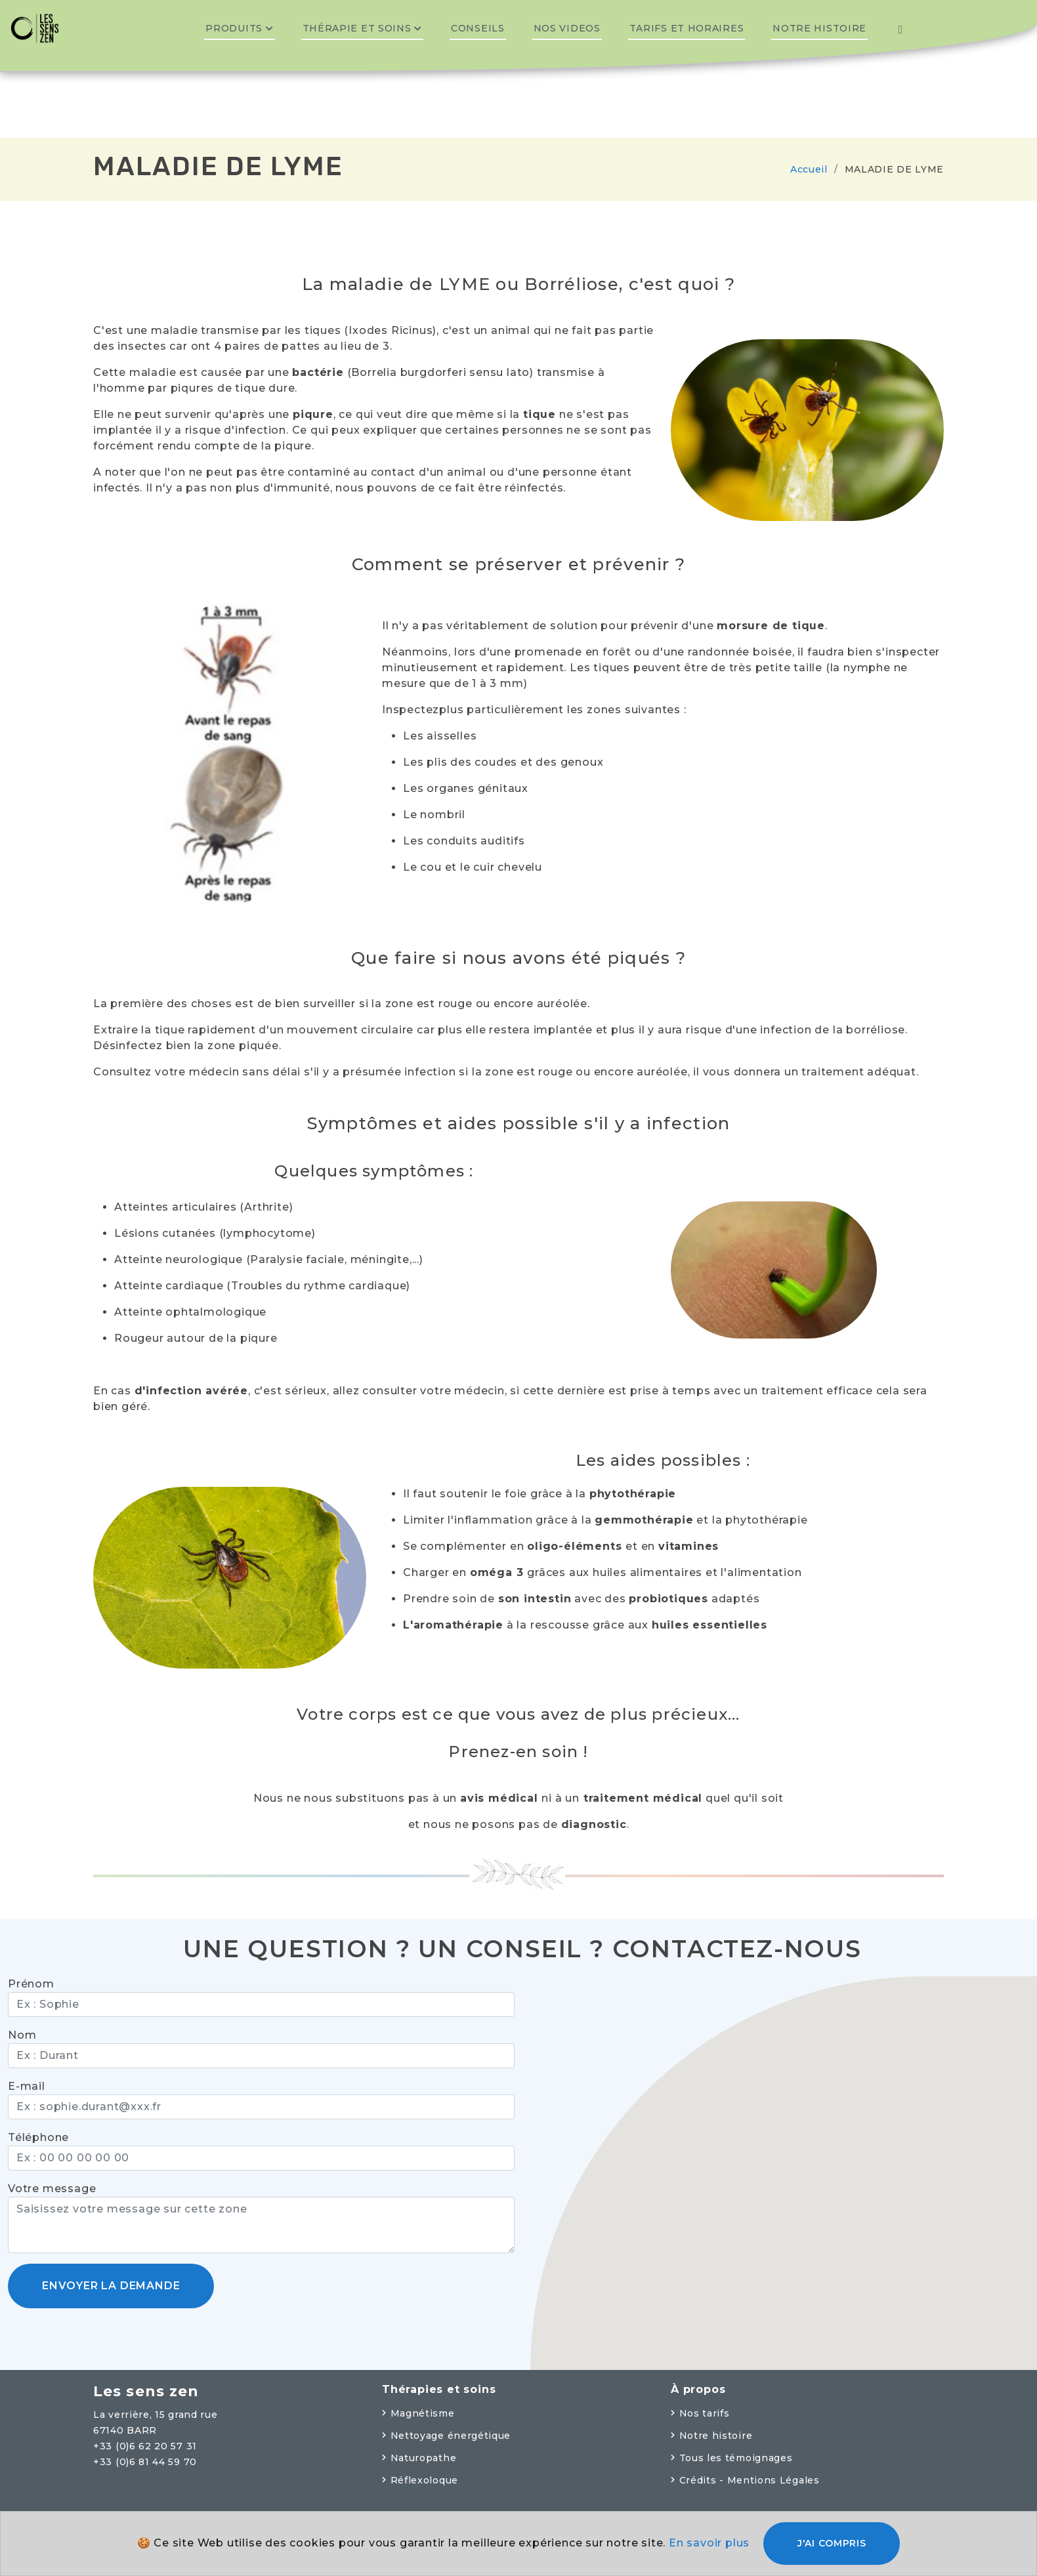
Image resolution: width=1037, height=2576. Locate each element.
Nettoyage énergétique (451, 2435)
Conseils (478, 28)
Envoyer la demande (111, 2285)
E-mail (26, 2086)
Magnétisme (423, 2413)
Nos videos (567, 28)
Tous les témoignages (736, 2457)
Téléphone (38, 2137)
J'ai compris (831, 2543)
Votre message (52, 2188)
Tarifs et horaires (686, 28)
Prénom (31, 1984)
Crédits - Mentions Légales (749, 2480)
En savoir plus (709, 2543)
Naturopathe (424, 2457)
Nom (22, 2035)
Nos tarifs (704, 2413)
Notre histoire (819, 28)
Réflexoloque (424, 2480)
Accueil (809, 169)
